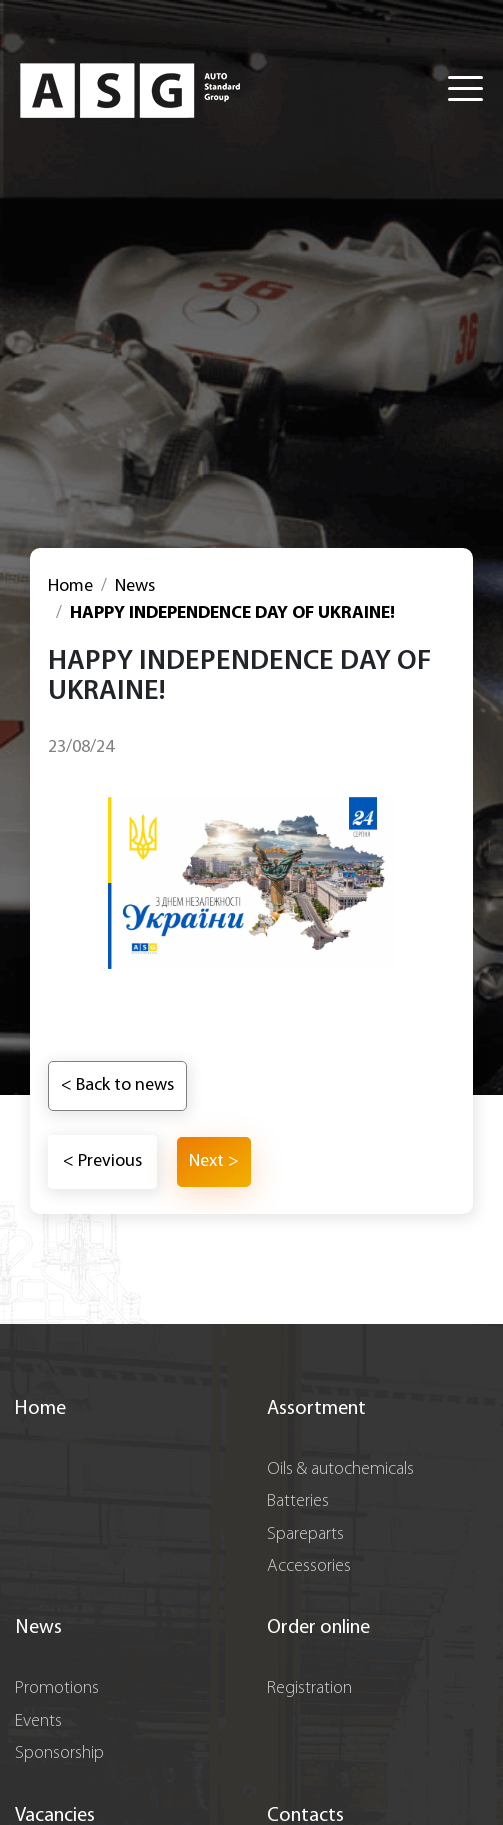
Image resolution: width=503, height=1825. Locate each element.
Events (38, 1721)
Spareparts (305, 1534)
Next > (214, 1161)
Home (70, 586)
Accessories (309, 1566)
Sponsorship (59, 1753)
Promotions (57, 1688)
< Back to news (117, 1085)
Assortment (316, 1409)
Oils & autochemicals (340, 1469)
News (135, 586)
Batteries (298, 1501)
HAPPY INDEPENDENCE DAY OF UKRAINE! (232, 613)
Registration (309, 1688)
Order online (318, 1628)
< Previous (102, 1161)
